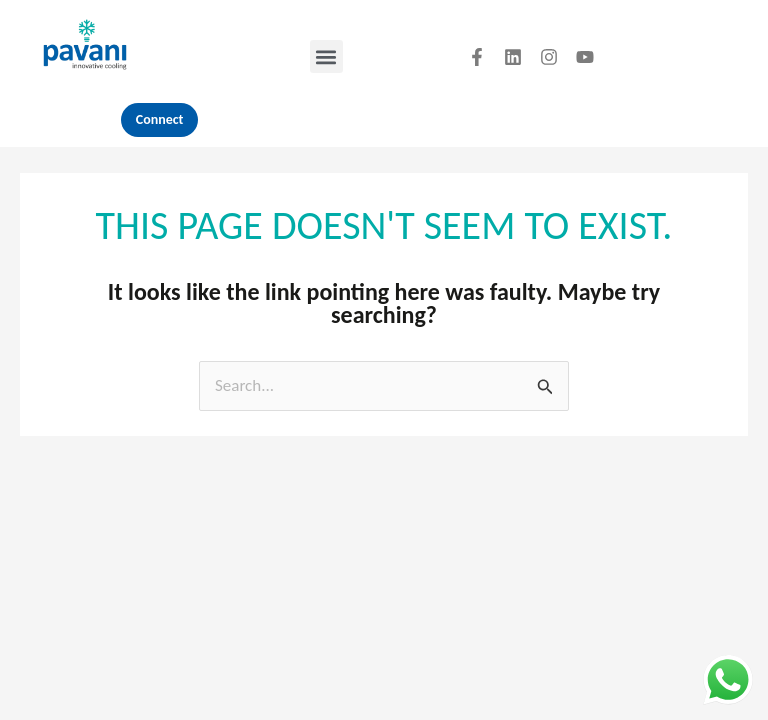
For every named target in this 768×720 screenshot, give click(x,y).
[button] (326, 56)
